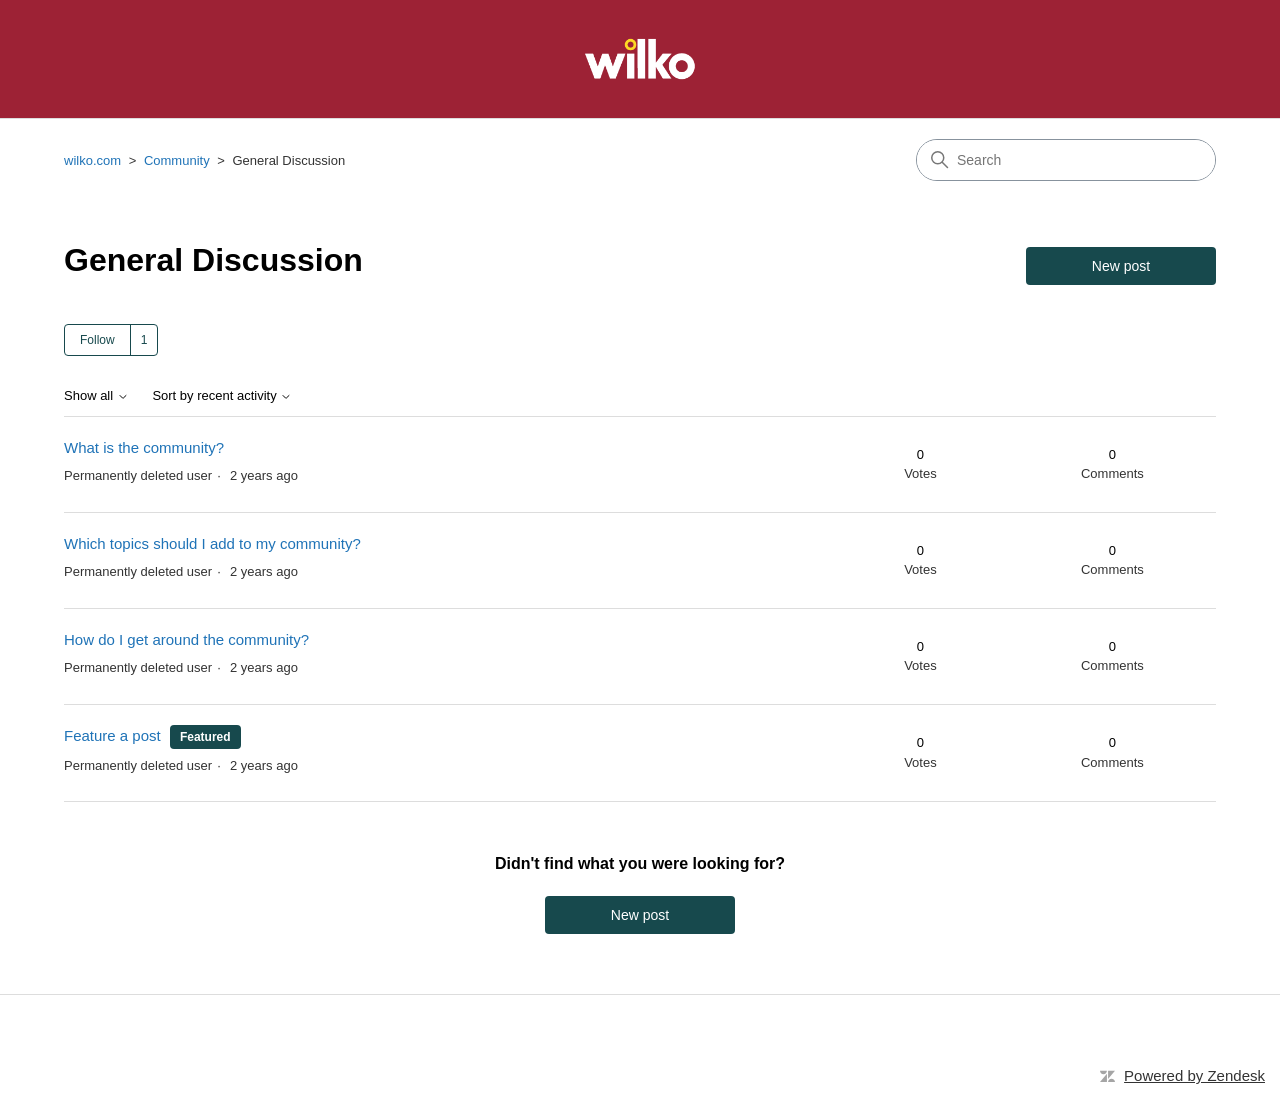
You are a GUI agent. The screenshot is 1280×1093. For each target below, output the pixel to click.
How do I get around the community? (186, 639)
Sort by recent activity (222, 396)
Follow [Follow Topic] (97, 340)
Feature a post (112, 735)
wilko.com (92, 160)
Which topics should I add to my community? (212, 543)
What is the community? (144, 447)
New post (1121, 266)
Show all (96, 396)
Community (177, 160)
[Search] (1066, 160)
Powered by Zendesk (1194, 1075)
